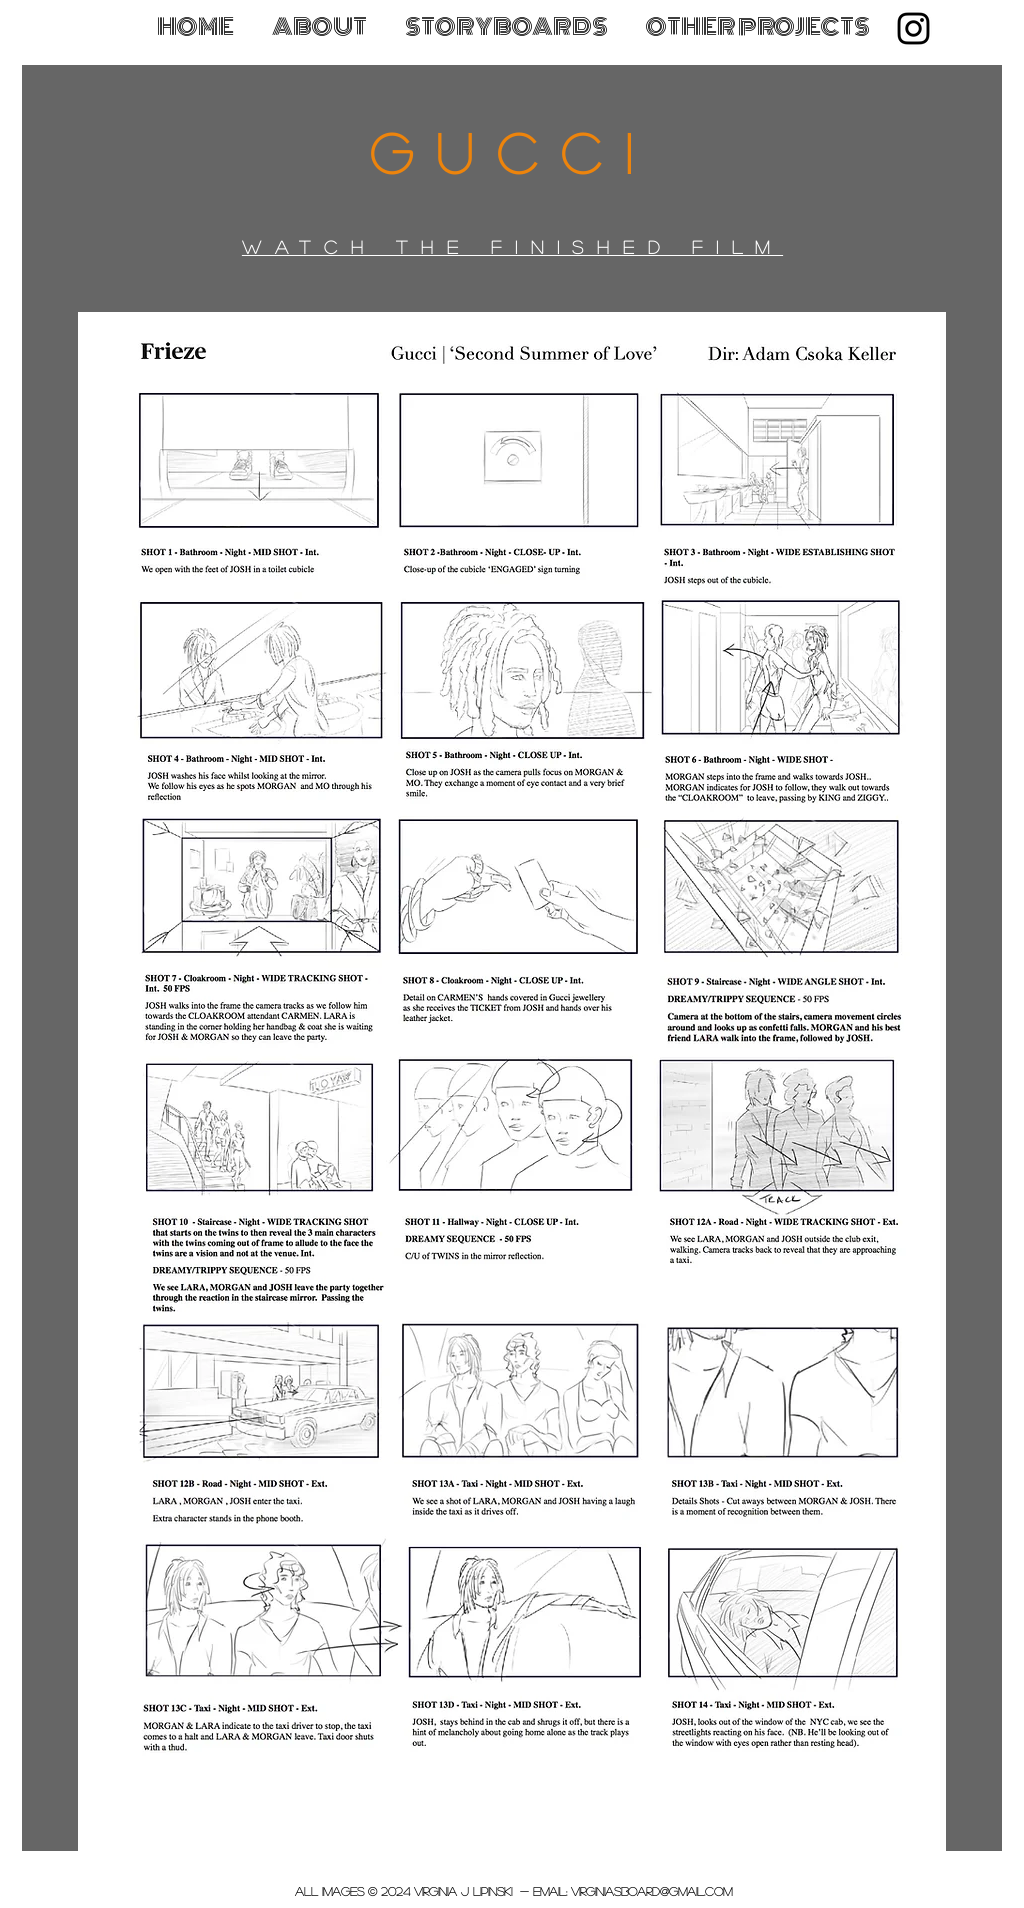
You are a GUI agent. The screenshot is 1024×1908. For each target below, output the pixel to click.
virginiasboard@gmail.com (651, 1891)
